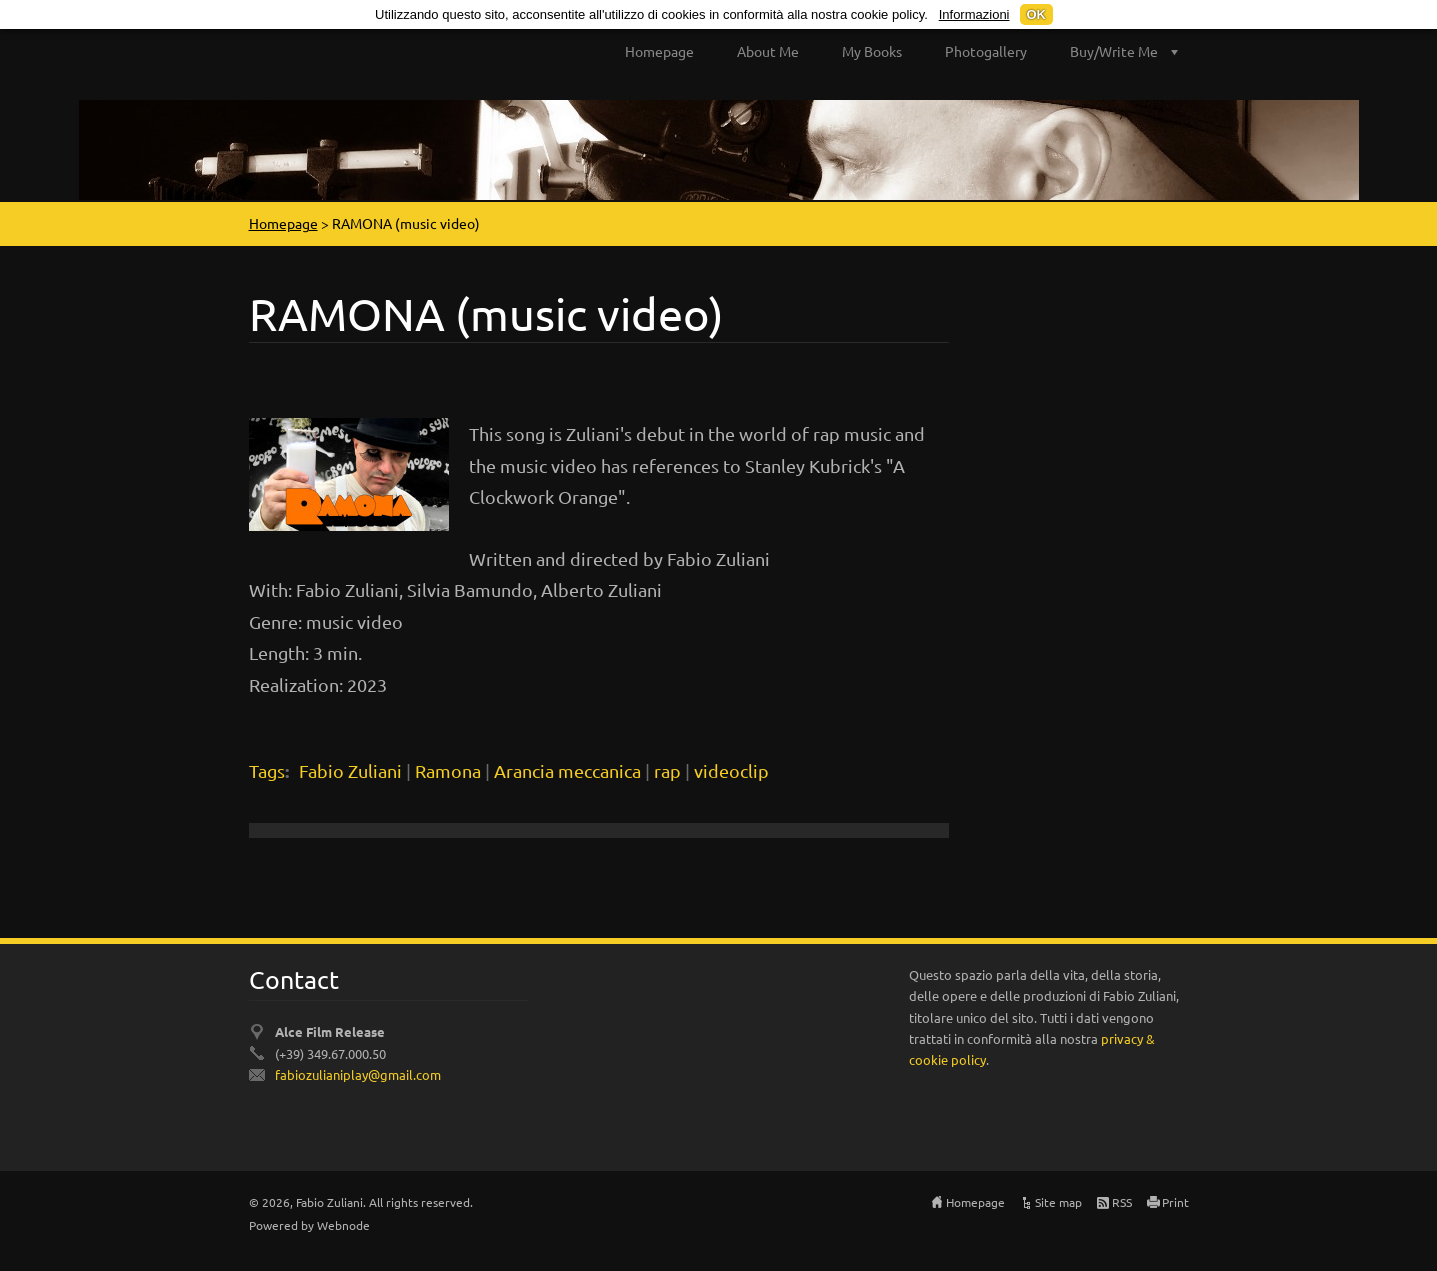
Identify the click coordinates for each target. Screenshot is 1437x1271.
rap (667, 770)
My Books (872, 51)
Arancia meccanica (567, 770)
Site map (1058, 1202)
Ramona (448, 770)
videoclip (731, 770)
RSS (1122, 1202)
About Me (768, 51)
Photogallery (986, 51)
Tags (267, 770)
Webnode (343, 1225)
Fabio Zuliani (350, 770)
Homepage (659, 51)
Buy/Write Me (1114, 51)
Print (1175, 1202)
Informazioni (974, 14)
